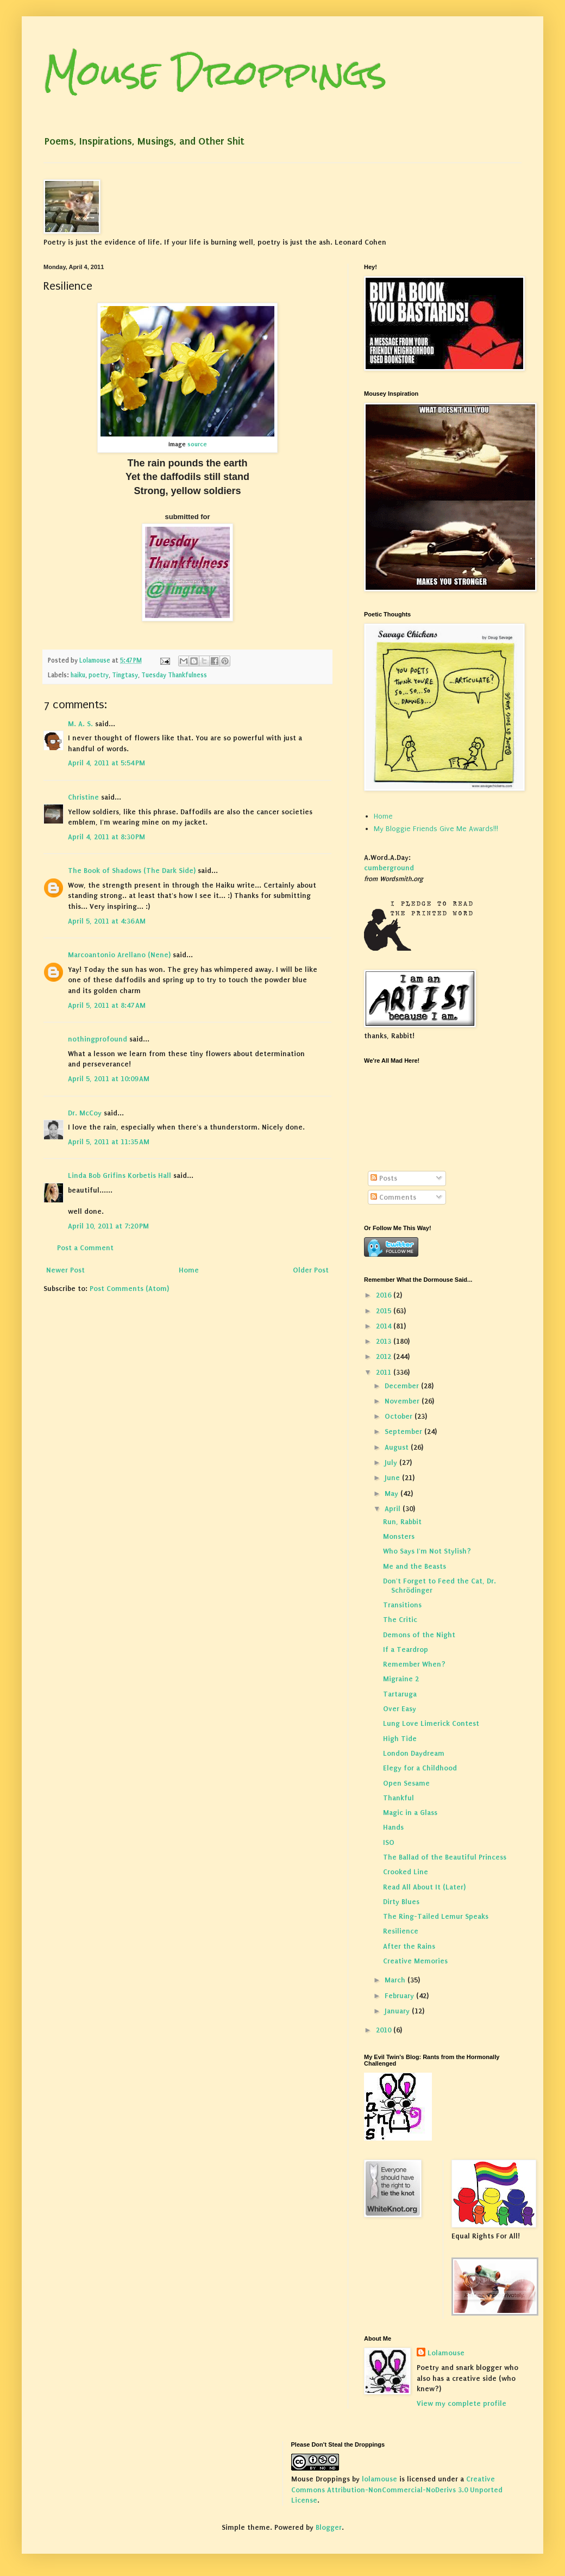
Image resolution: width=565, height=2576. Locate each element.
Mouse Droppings (215, 72)
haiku (78, 675)
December (403, 1386)
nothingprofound (97, 1039)
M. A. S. (80, 724)
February (400, 1996)
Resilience (400, 1931)
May (392, 1493)
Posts (384, 1178)
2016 (384, 1295)
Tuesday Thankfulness (174, 675)
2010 (384, 2030)
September (404, 1431)
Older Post (311, 1270)
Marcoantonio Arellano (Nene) (119, 955)
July (392, 1462)
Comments (393, 1197)
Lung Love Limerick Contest (431, 1723)
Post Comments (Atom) (129, 1288)
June (393, 1478)
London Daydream (413, 1753)
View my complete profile (461, 2403)
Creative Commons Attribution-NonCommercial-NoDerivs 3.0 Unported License (397, 2489)
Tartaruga (400, 1694)
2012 (384, 1356)
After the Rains (409, 1946)
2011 (384, 1372)
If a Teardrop (405, 1649)
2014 (384, 1326)
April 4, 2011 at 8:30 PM (106, 837)
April (394, 1509)
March (396, 1980)
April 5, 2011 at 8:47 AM (107, 1005)
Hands (393, 1827)
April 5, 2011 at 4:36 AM (107, 921)
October (400, 1416)
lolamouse (379, 2479)
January (398, 2011)
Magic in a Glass (410, 1812)
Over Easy (399, 1709)
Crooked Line (405, 1872)
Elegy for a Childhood (420, 1768)
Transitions (402, 1605)
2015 (384, 1311)
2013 (384, 1341)
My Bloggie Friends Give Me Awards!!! (436, 829)
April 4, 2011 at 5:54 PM (106, 763)
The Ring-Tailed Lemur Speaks (435, 1916)
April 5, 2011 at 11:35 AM (108, 1142)
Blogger (329, 2527)
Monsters (399, 1536)
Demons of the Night (419, 1635)
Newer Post (65, 1270)
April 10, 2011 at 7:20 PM (108, 1226)
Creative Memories (415, 1961)
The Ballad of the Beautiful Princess (444, 1857)
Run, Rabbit (402, 1522)
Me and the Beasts (414, 1566)
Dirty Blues (401, 1902)
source (196, 444)
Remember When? (414, 1664)
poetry (99, 675)
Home (189, 1270)
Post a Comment (85, 1248)
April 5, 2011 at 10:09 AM (108, 1079)
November (403, 1401)
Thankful (398, 1798)
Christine (83, 797)
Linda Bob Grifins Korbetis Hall (119, 1175)
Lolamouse (446, 2353)
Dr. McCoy (85, 1113)
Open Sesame (406, 1783)
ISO (388, 1842)
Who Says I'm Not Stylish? (427, 1551)
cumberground (389, 868)
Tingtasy (125, 675)
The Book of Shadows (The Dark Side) (132, 870)
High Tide (400, 1739)
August (398, 1447)
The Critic (400, 1620)
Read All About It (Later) (424, 1887)
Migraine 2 (401, 1679)
